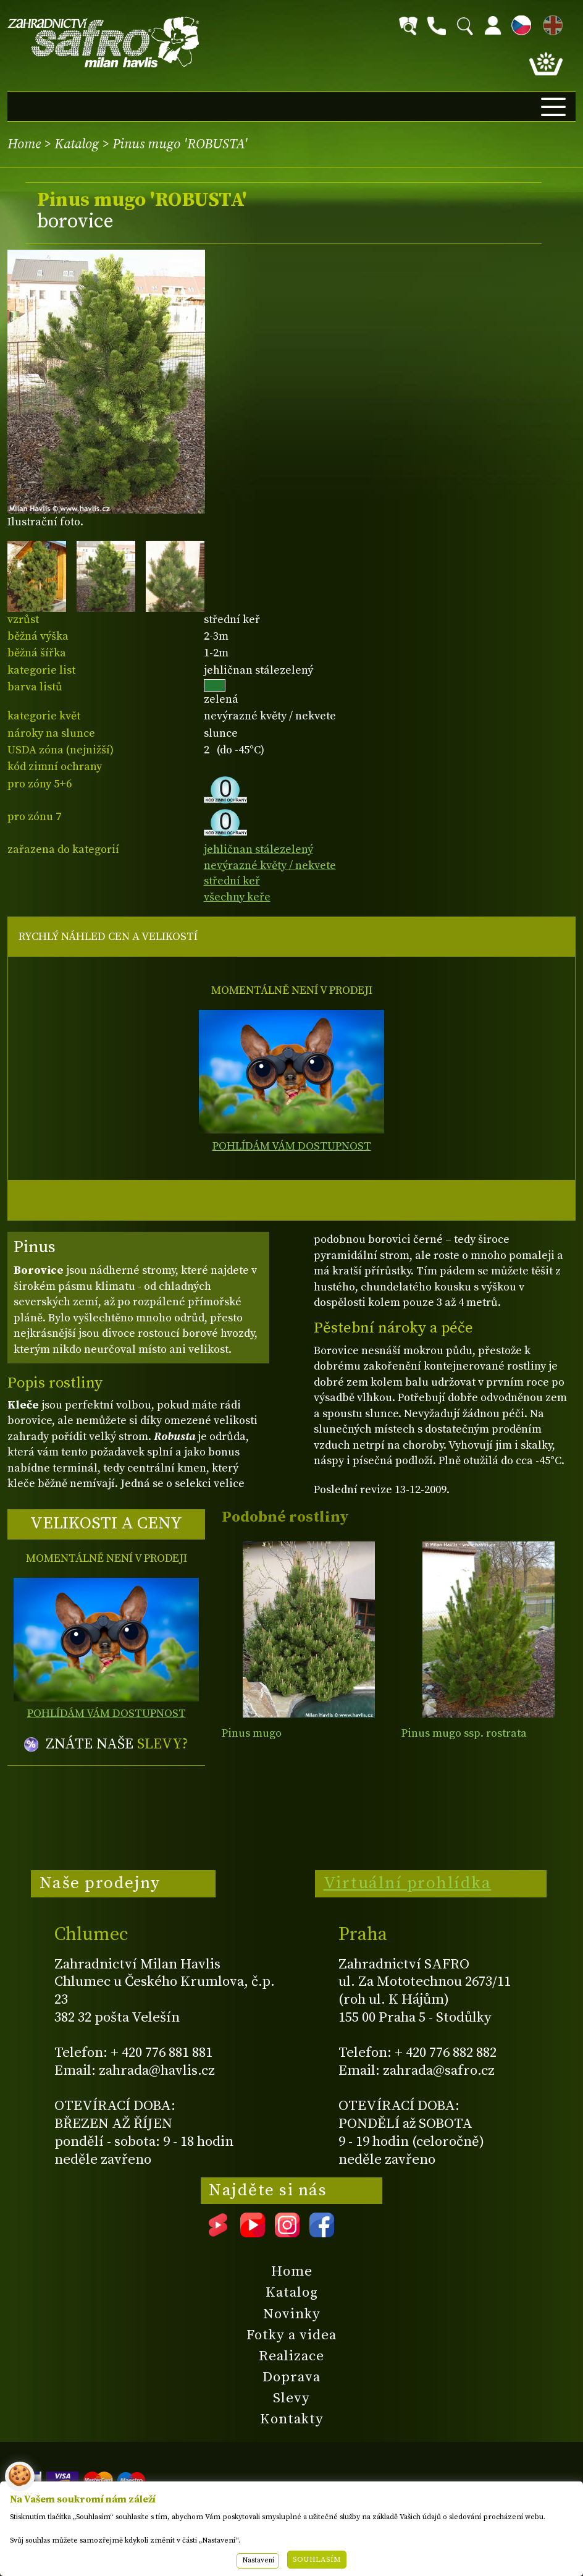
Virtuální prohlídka (408, 1883)
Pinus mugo (252, 1733)
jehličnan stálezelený (258, 849)
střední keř (232, 881)
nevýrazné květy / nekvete (270, 865)
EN (550, 23)
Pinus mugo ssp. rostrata (464, 1733)
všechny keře (237, 897)
